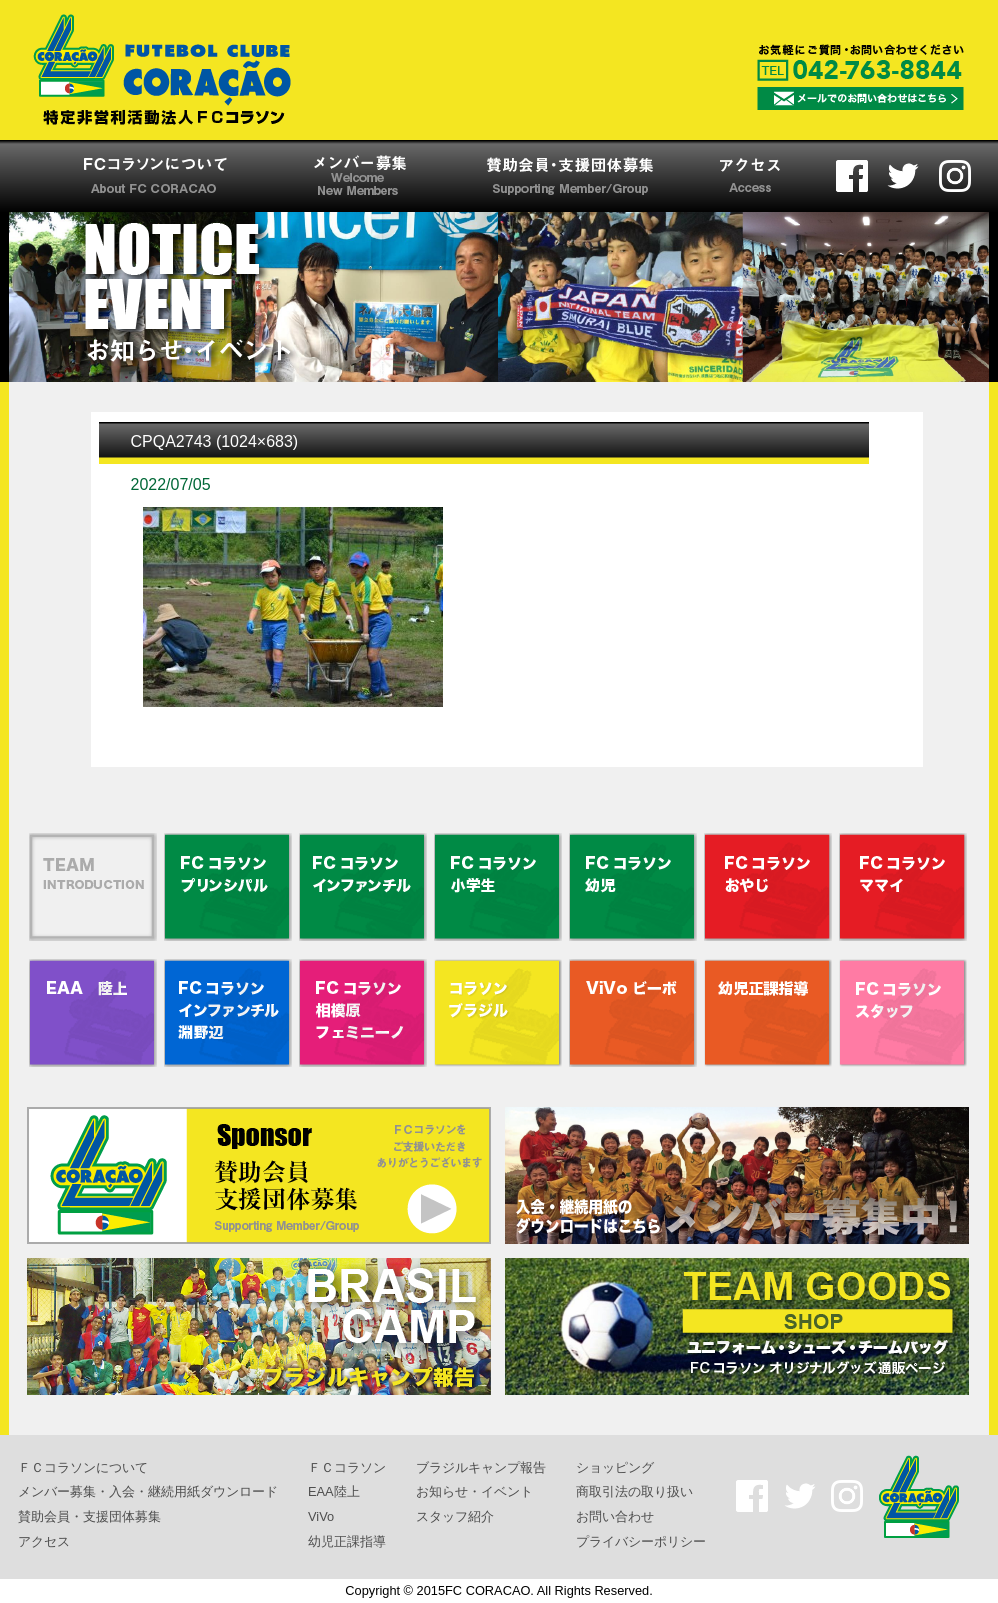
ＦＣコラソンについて (83, 1466)
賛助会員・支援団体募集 (89, 1516)
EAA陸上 (334, 1491)
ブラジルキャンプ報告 (481, 1466)
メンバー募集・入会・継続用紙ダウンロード (148, 1491)
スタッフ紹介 (455, 1516)
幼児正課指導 (347, 1540)
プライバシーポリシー (641, 1540)
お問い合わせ (615, 1516)
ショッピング (615, 1466)
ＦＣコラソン (347, 1466)
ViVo (321, 1516)
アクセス (44, 1540)
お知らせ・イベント (474, 1491)
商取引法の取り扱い (634, 1491)
